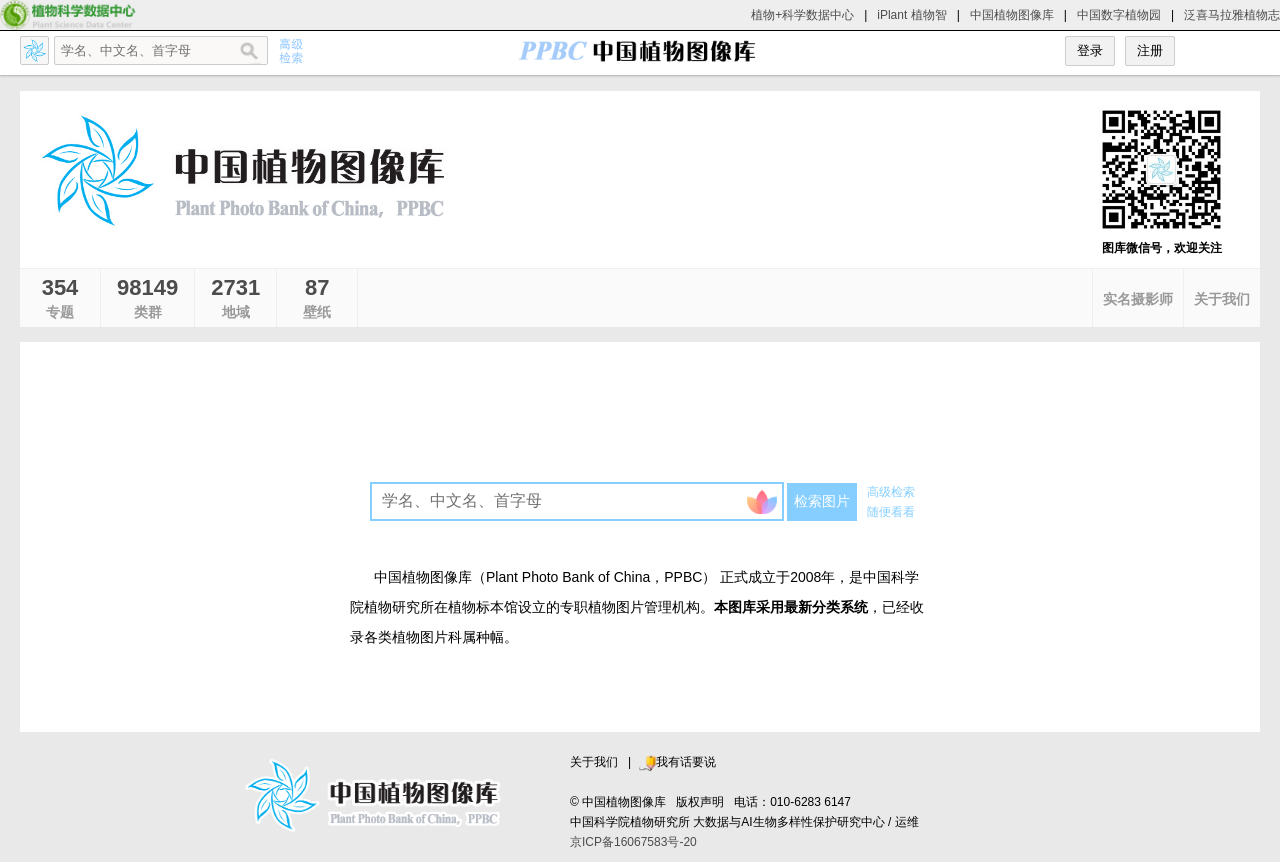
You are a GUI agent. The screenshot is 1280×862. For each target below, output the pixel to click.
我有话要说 (677, 762)
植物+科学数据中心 (802, 15)
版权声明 (700, 802)
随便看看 (891, 512)
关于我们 (594, 762)
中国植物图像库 (1012, 15)
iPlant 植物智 (911, 15)
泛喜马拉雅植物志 (1232, 15)
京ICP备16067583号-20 (633, 842)
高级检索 (891, 492)
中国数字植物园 (1119, 15)
